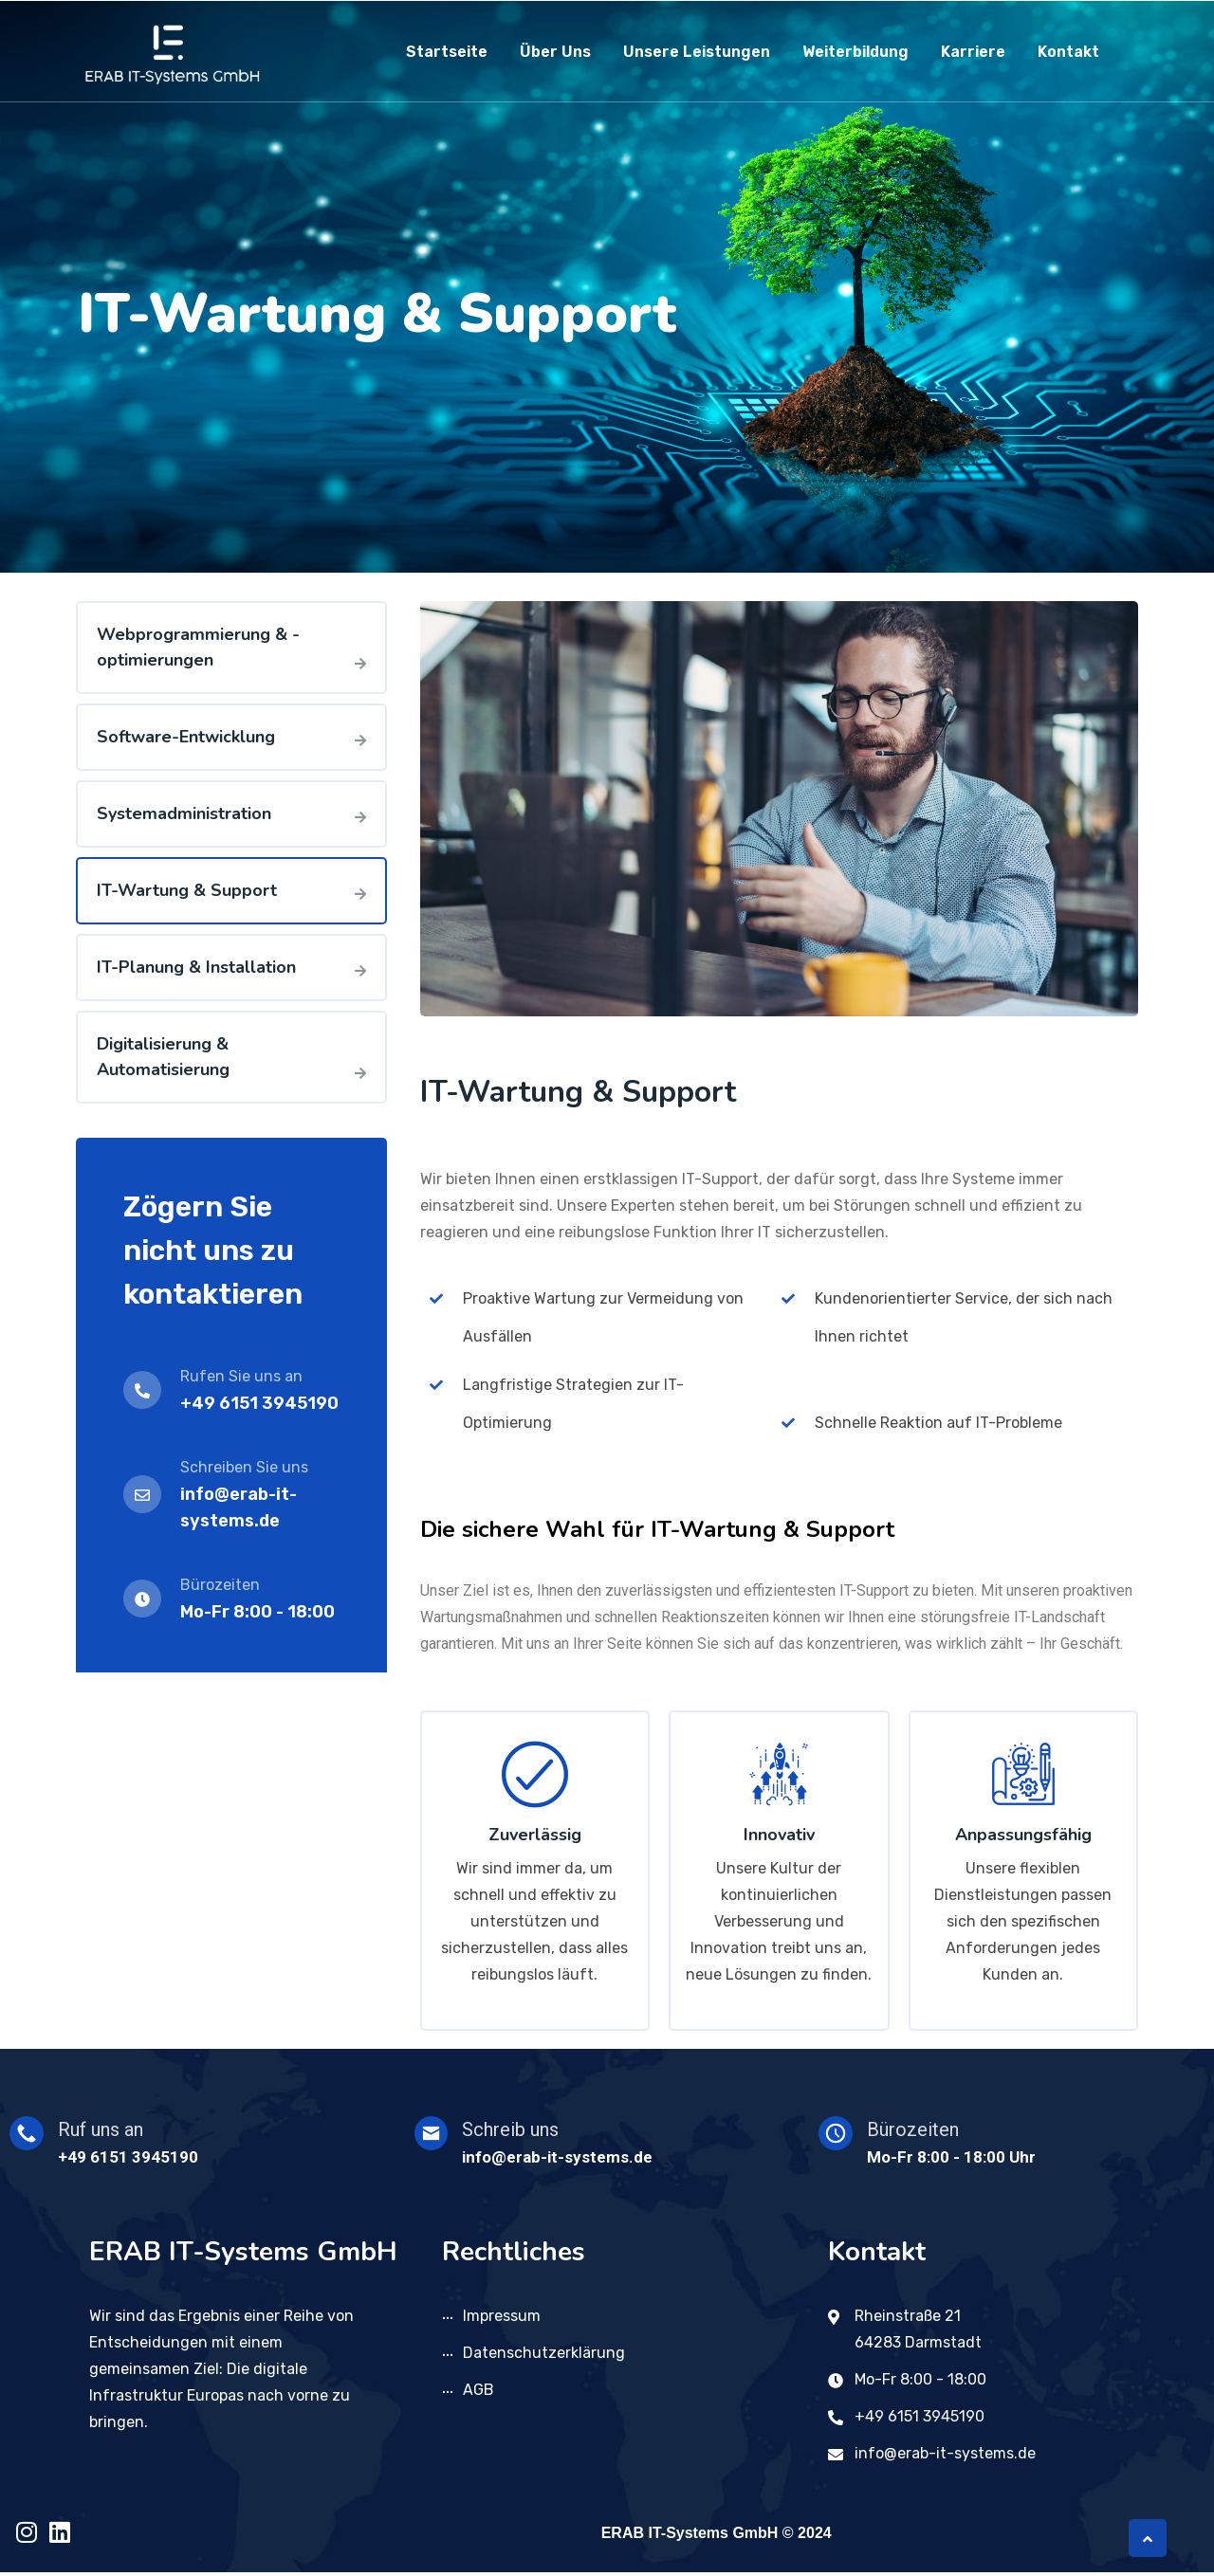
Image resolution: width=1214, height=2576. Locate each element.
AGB (478, 2393)
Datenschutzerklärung (544, 2357)
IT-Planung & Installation (196, 967)
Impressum (502, 2320)
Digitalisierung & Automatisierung (163, 1056)
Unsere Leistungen (696, 52)
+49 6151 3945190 (259, 1403)
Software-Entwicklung (186, 736)
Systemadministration (184, 813)
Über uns (555, 52)
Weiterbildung (855, 52)
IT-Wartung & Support (187, 890)
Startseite (446, 52)
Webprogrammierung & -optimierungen (198, 647)
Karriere (973, 52)
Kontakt (1068, 52)
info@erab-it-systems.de (945, 2457)
